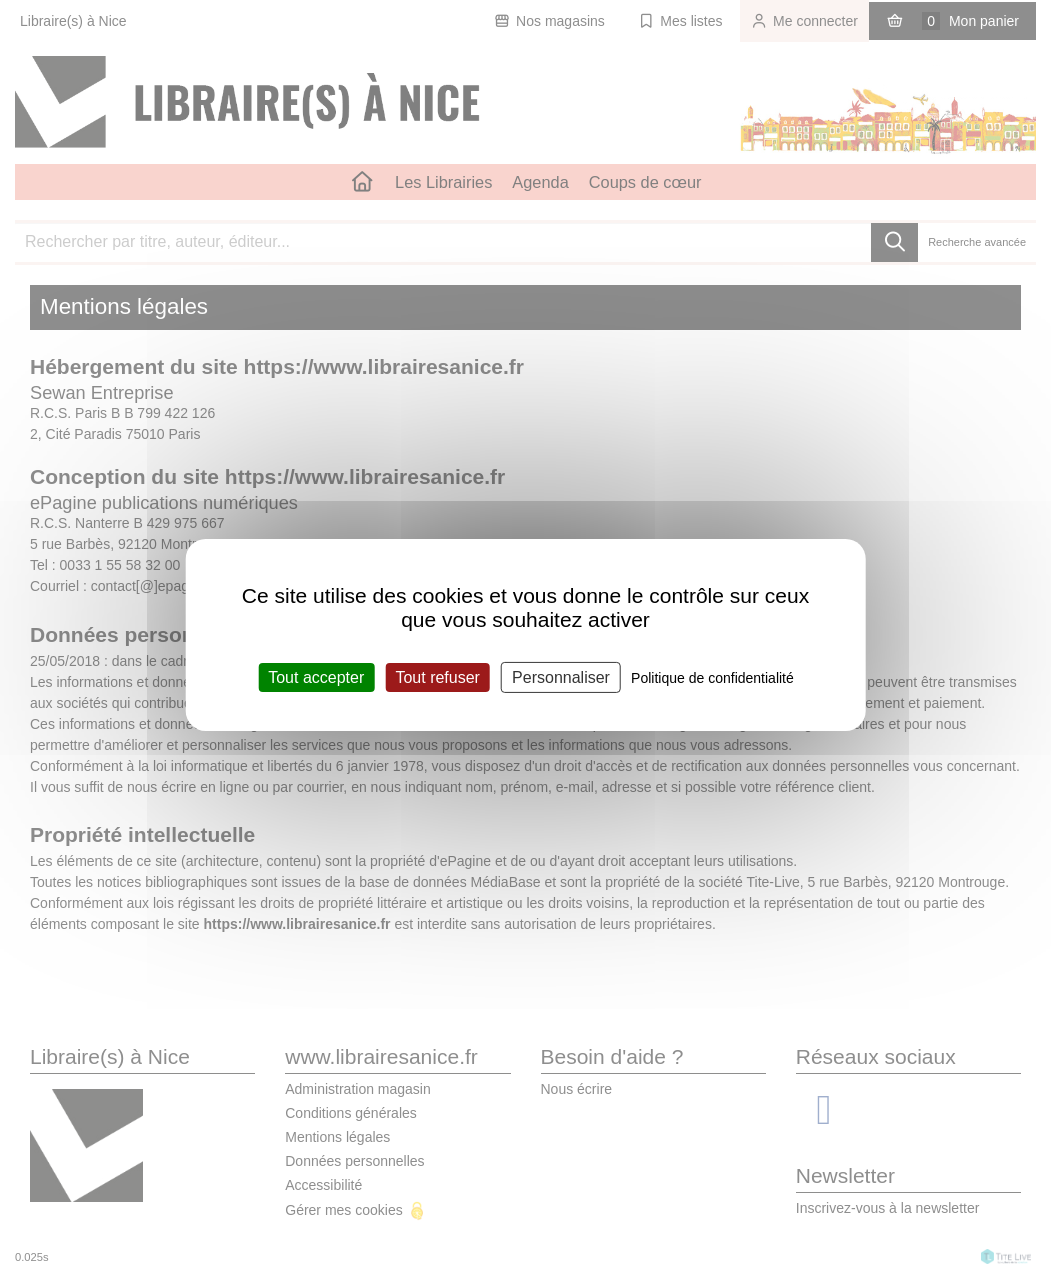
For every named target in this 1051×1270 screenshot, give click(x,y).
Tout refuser (437, 677)
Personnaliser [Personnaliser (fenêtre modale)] (561, 677)
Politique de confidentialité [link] (712, 678)
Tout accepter (316, 677)
